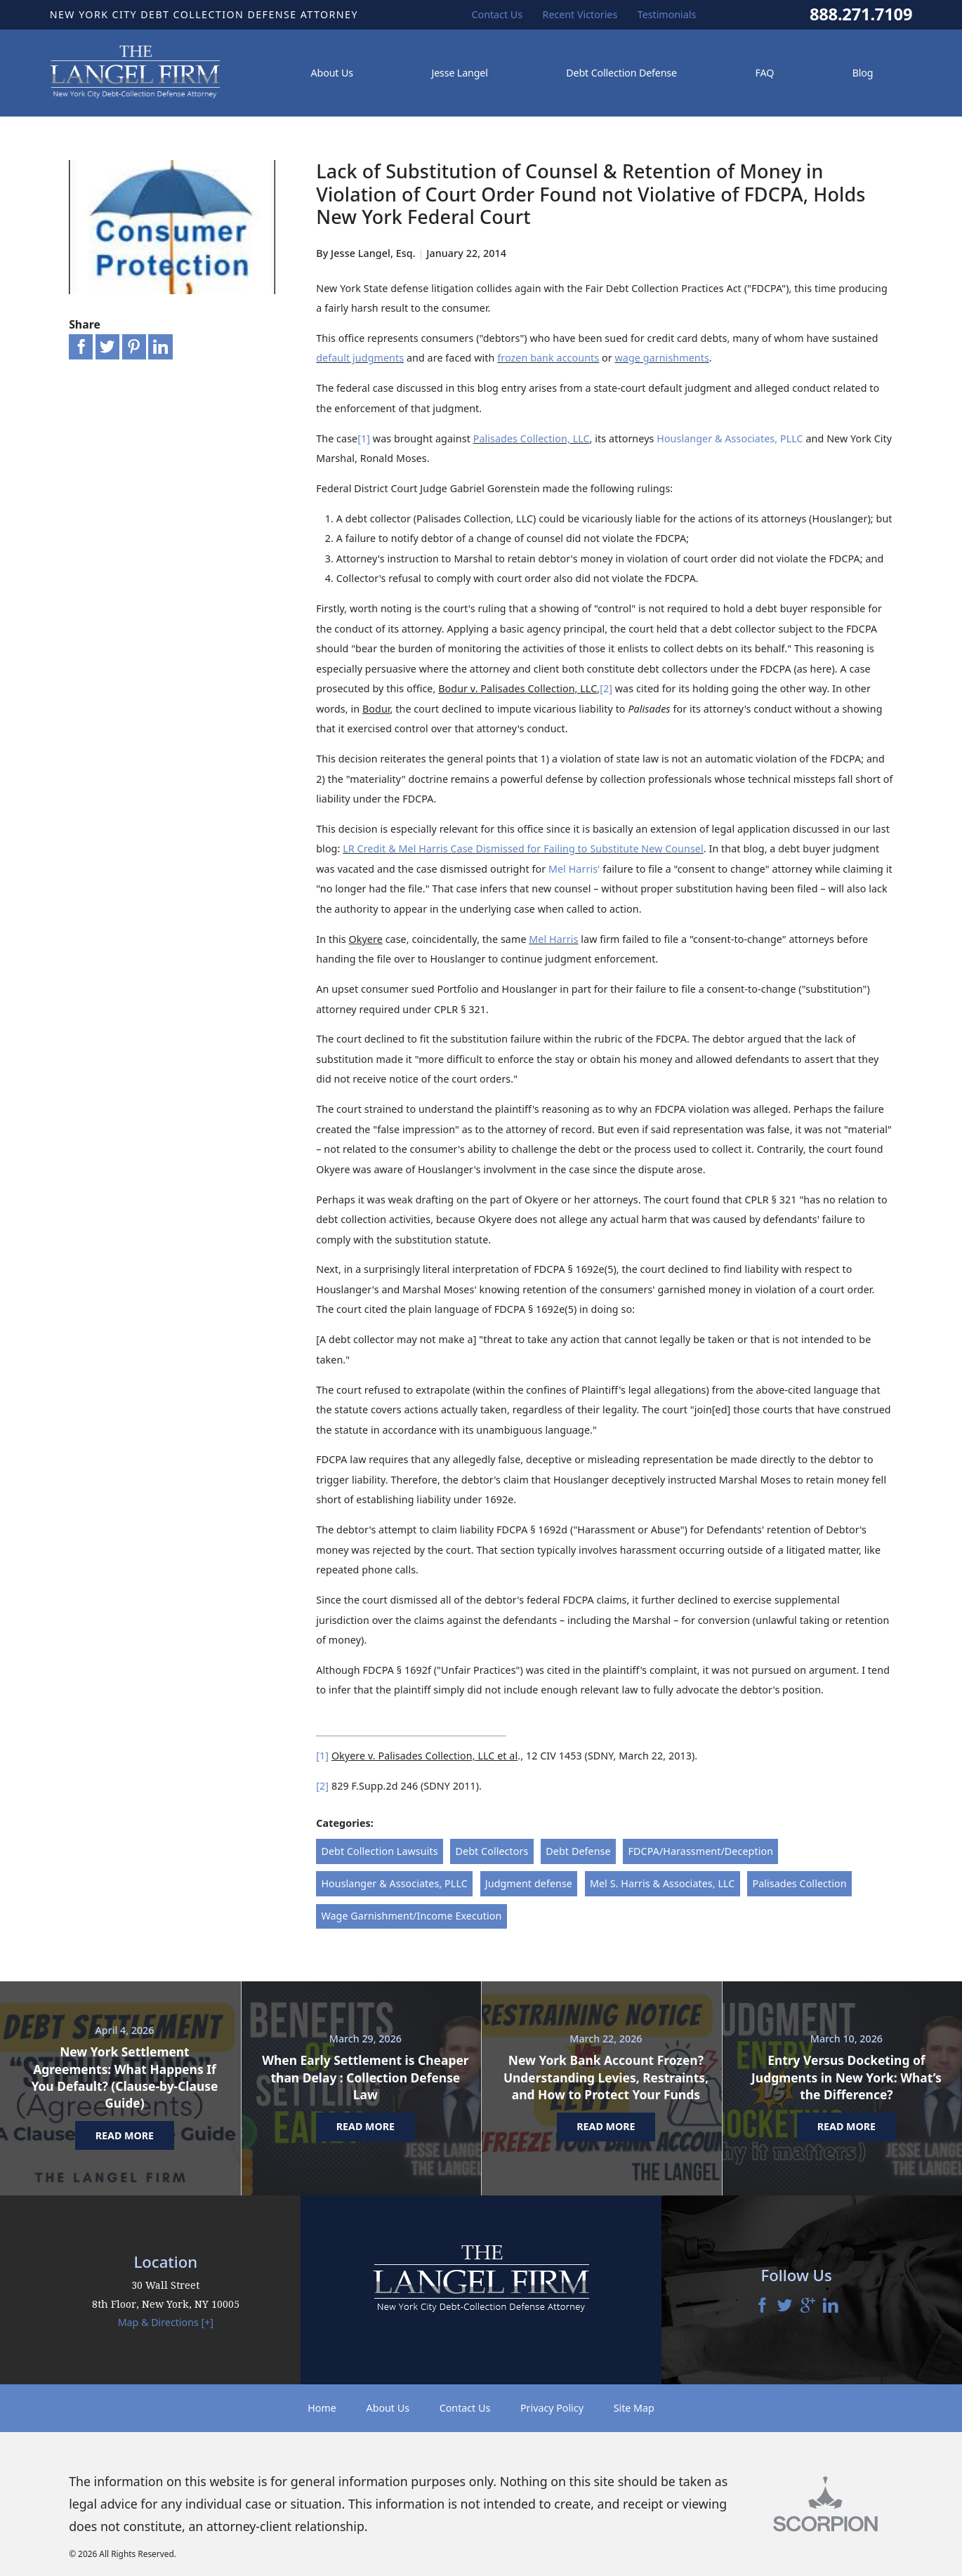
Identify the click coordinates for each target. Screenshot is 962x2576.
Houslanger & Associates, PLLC (730, 438)
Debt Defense (578, 1851)
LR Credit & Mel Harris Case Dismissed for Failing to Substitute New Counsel (523, 848)
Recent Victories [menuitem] (580, 14)
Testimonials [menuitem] (667, 14)
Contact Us (465, 2408)
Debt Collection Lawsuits (379, 1851)
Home (322, 2408)
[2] (606, 688)
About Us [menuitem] (332, 72)
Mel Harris (553, 939)
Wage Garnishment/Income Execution (411, 1915)
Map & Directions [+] (165, 2322)
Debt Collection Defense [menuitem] (621, 72)
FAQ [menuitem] (764, 72)
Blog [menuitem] (863, 72)
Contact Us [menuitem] (497, 14)
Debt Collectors (492, 1851)
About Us (388, 2408)
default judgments (360, 357)
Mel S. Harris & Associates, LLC (662, 1883)
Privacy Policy (552, 2408)
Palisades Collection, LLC (531, 438)
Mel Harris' (574, 869)
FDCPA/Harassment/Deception (700, 1851)
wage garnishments (662, 357)
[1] (363, 438)
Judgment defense (528, 1883)
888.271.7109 (861, 14)
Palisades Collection (799, 1883)
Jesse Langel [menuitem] (459, 72)
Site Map (634, 2408)
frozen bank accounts (548, 357)
